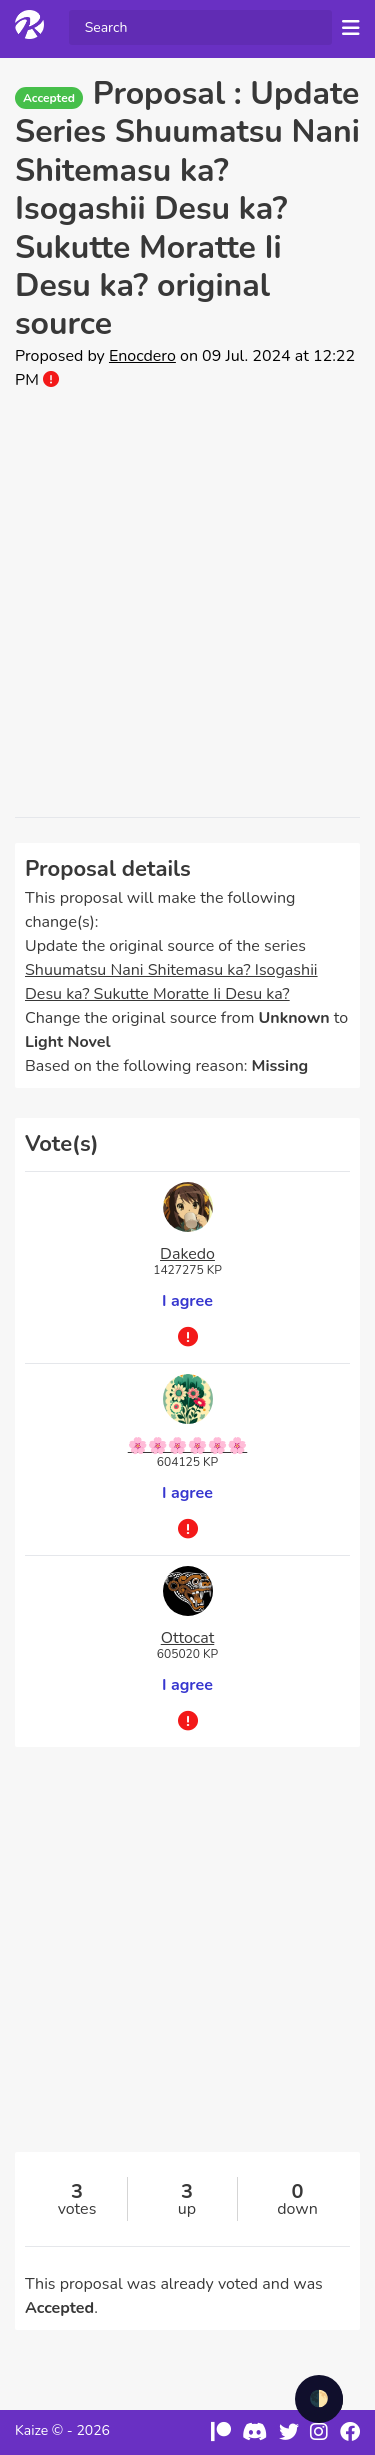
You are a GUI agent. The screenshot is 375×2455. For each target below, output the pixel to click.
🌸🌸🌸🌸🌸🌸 (188, 1446)
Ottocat (188, 1638)
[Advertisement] (187, 604)
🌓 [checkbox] (319, 2399)
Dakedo (187, 1254)
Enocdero (142, 356)
